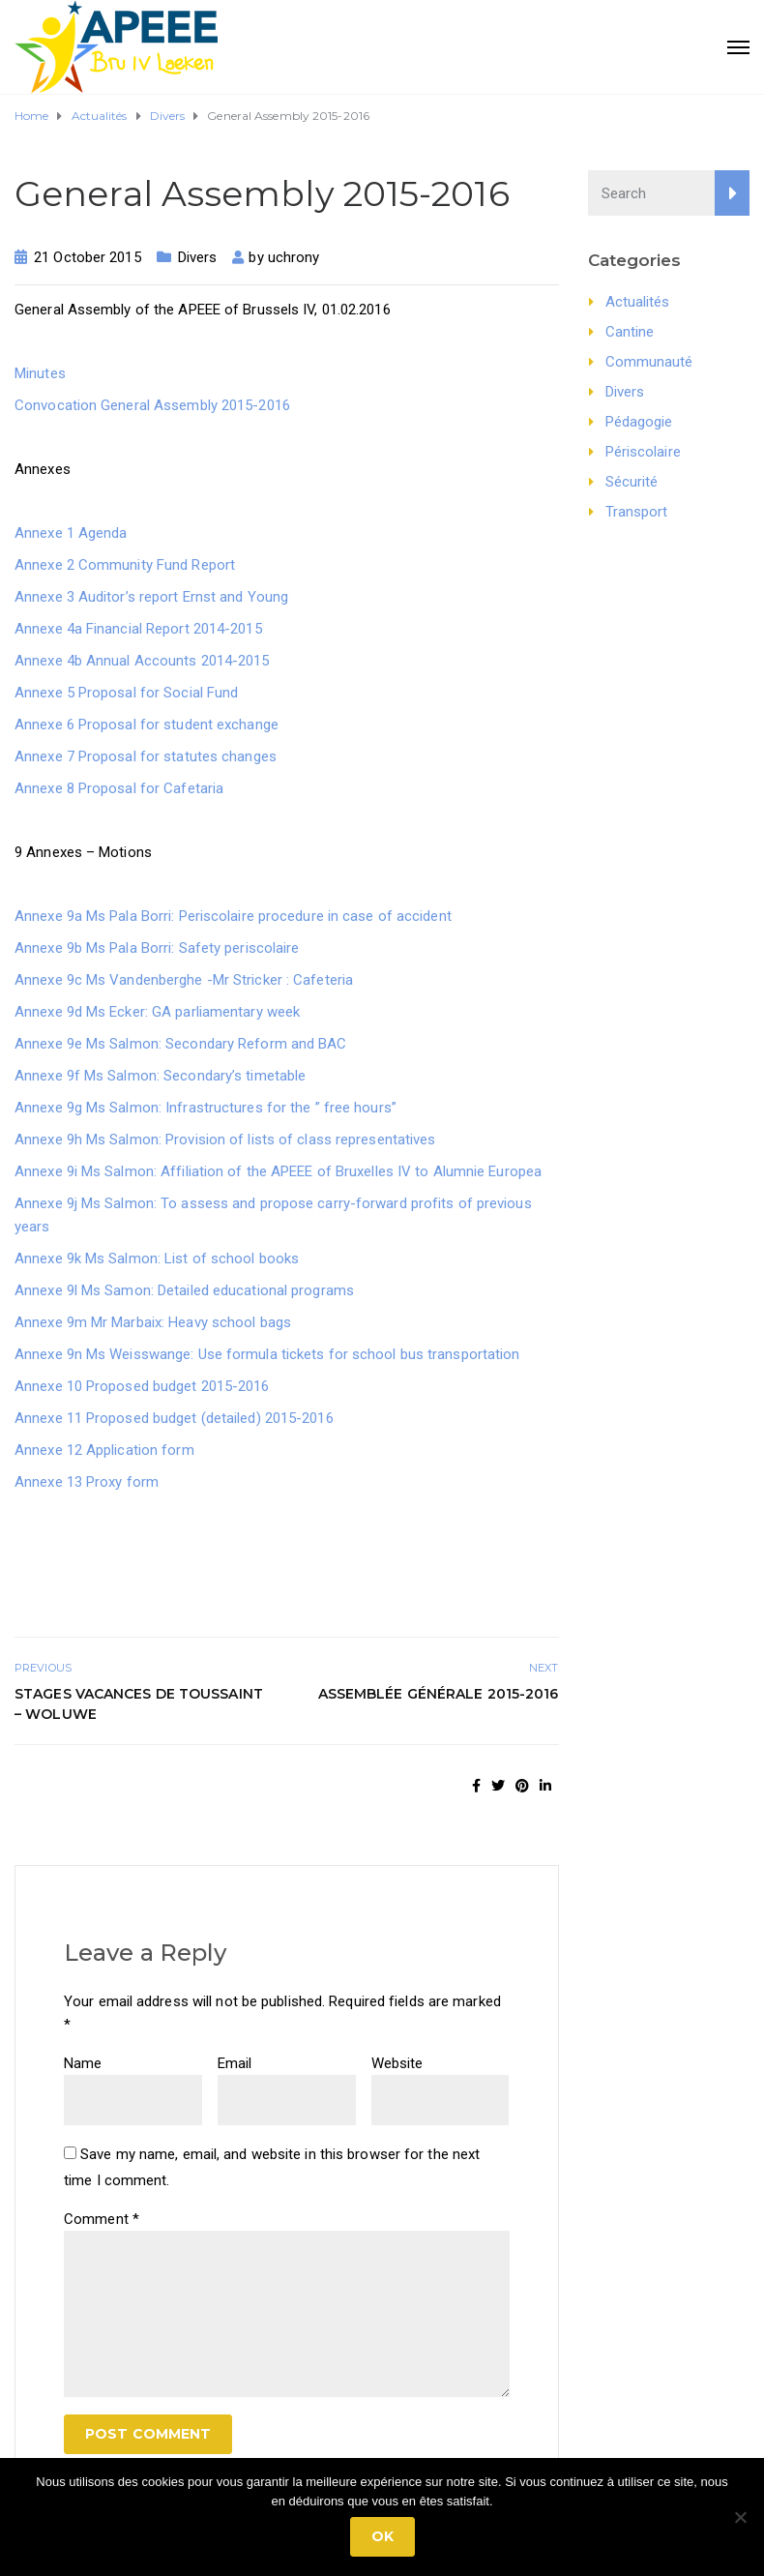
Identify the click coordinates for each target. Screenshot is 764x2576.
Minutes (40, 373)
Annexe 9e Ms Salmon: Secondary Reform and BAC (181, 1043)
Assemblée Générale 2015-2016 (438, 1694)
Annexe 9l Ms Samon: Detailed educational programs (184, 1290)
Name (83, 2063)
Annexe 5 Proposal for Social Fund (126, 692)
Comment (101, 2219)
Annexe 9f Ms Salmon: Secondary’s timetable (160, 1075)
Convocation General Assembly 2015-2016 (152, 405)
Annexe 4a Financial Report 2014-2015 (138, 628)
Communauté (649, 361)
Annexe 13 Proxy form (87, 1482)
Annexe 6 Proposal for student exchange (147, 724)
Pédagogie (639, 421)
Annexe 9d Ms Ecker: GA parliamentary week (157, 1012)
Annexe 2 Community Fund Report (125, 565)
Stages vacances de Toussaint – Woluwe (139, 1704)
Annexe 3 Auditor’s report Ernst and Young (151, 597)
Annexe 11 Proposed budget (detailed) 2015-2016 (174, 1418)
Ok (382, 2536)
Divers (198, 257)
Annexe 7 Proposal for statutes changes (146, 756)
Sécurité (632, 481)
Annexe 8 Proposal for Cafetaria (119, 788)
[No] (739, 2517)
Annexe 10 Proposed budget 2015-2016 (142, 1386)
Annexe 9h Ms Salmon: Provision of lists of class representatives (225, 1139)
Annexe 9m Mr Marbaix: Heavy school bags (153, 1322)
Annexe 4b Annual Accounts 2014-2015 (142, 660)
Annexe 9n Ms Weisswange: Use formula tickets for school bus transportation (267, 1354)
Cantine (630, 332)
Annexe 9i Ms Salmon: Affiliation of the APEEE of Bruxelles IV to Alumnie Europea (278, 1171)
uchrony (294, 257)
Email (235, 2063)
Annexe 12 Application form (104, 1450)
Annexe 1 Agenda (71, 533)
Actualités (637, 302)
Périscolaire (643, 451)
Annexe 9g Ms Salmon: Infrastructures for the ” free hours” (206, 1107)
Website (397, 2063)
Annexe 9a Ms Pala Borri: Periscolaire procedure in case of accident (233, 916)
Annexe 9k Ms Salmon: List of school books (157, 1258)
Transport (636, 511)
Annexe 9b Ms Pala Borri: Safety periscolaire (157, 948)
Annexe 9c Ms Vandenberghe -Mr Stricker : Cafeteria (184, 980)
